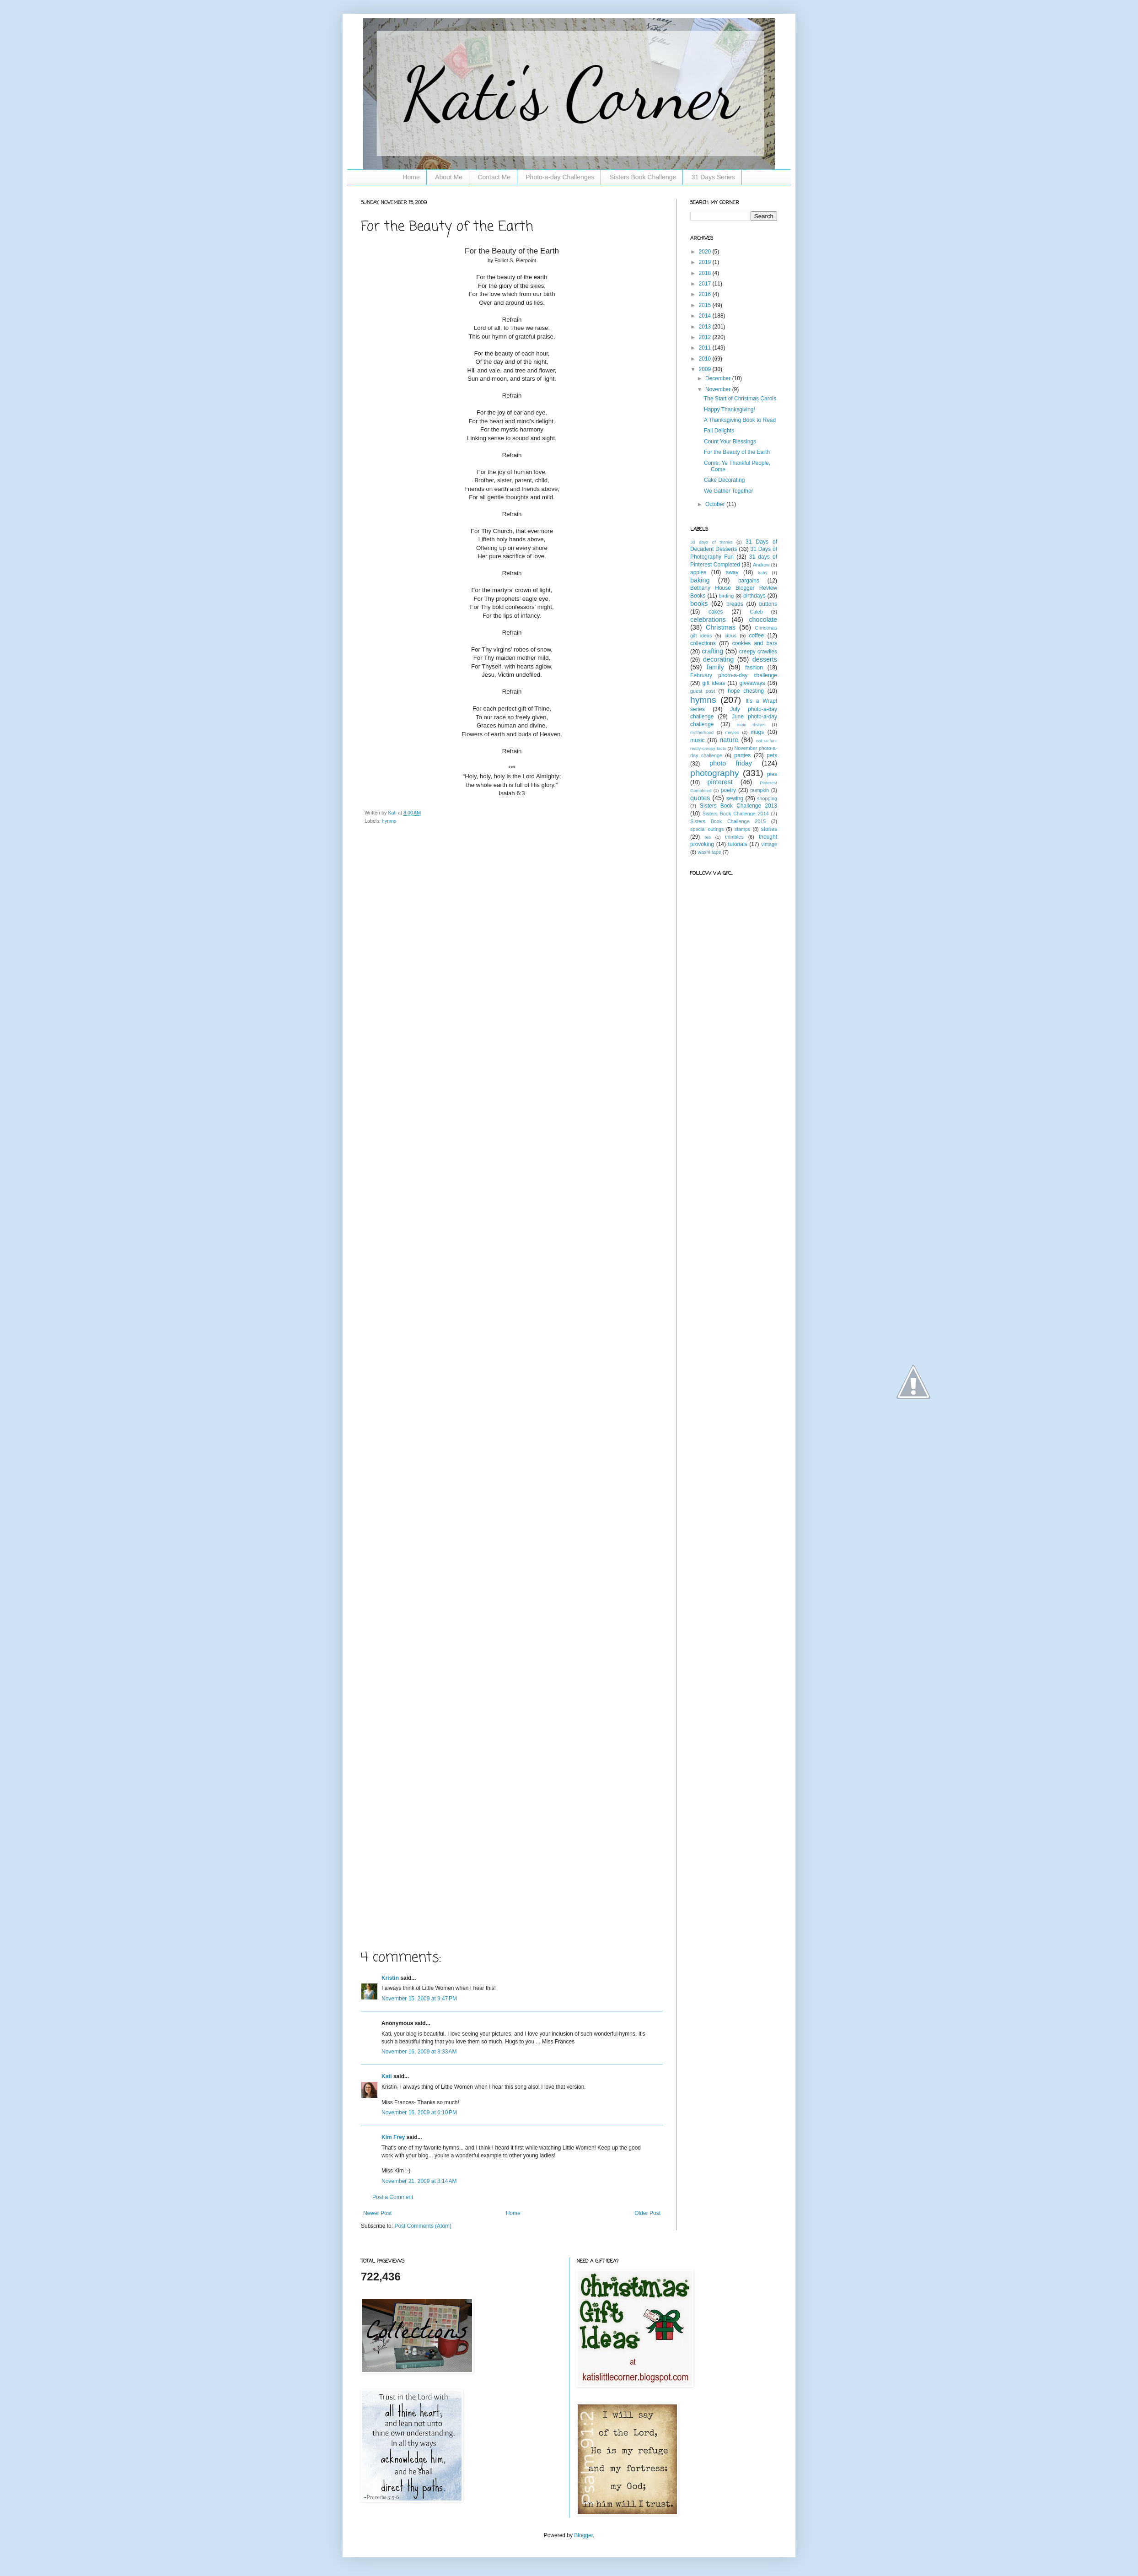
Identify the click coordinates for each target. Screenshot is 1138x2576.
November (718, 389)
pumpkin (759, 790)
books (699, 603)
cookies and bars (754, 643)
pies (772, 774)
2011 (706, 348)
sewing (734, 798)
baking (699, 580)
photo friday (730, 763)
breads (734, 604)
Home (411, 177)
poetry (728, 790)
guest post (702, 691)
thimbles (734, 837)
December (718, 378)
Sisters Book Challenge (643, 177)
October (715, 504)
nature (728, 740)
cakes (716, 612)
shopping (767, 798)
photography (714, 773)
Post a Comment (392, 2197)
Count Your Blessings (730, 441)
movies (732, 732)
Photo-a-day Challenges (560, 177)
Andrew (761, 564)
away (732, 572)
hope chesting (746, 691)
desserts (764, 659)
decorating (718, 659)
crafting (712, 651)
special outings (707, 829)
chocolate (763, 619)
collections (703, 643)
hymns (389, 821)
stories (769, 829)
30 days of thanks (711, 541)
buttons (768, 604)
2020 (706, 251)
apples (698, 572)
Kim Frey (393, 2137)
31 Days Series (713, 177)
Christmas (720, 627)
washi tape (709, 852)
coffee (756, 635)
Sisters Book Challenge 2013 (738, 806)
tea (708, 837)
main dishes (751, 724)
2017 (706, 283)
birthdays (754, 596)
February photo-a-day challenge (733, 675)
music (697, 740)
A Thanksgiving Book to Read (740, 420)
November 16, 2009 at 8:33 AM (418, 2051)
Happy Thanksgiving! (729, 409)
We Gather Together (728, 491)
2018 (706, 273)
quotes (700, 798)
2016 (706, 294)
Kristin (390, 1978)
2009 (706, 369)
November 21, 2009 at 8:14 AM (418, 2181)
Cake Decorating (724, 480)
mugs (757, 732)
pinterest (720, 782)
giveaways (752, 683)
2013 (706, 326)
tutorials (737, 844)
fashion (754, 667)
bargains (748, 580)
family (715, 667)
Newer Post (377, 2213)
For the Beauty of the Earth (737, 452)
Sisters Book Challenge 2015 (728, 821)
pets (772, 755)
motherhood (702, 732)
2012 (706, 337)
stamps (743, 829)
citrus (730, 635)
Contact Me (494, 177)
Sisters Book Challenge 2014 (736, 813)
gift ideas (713, 683)
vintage (769, 844)
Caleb (756, 611)
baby (763, 572)
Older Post (647, 2213)
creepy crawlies (758, 651)
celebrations (708, 619)
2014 (706, 316)
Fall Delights (719, 430)
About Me (448, 177)
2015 (706, 305)
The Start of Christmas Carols (740, 398)
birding (726, 595)
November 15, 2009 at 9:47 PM (419, 1998)
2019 (706, 262)
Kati (393, 812)
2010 (706, 359)
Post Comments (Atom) (422, 2226)
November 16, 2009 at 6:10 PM (419, 2112)
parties (742, 755)
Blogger (583, 2535)
